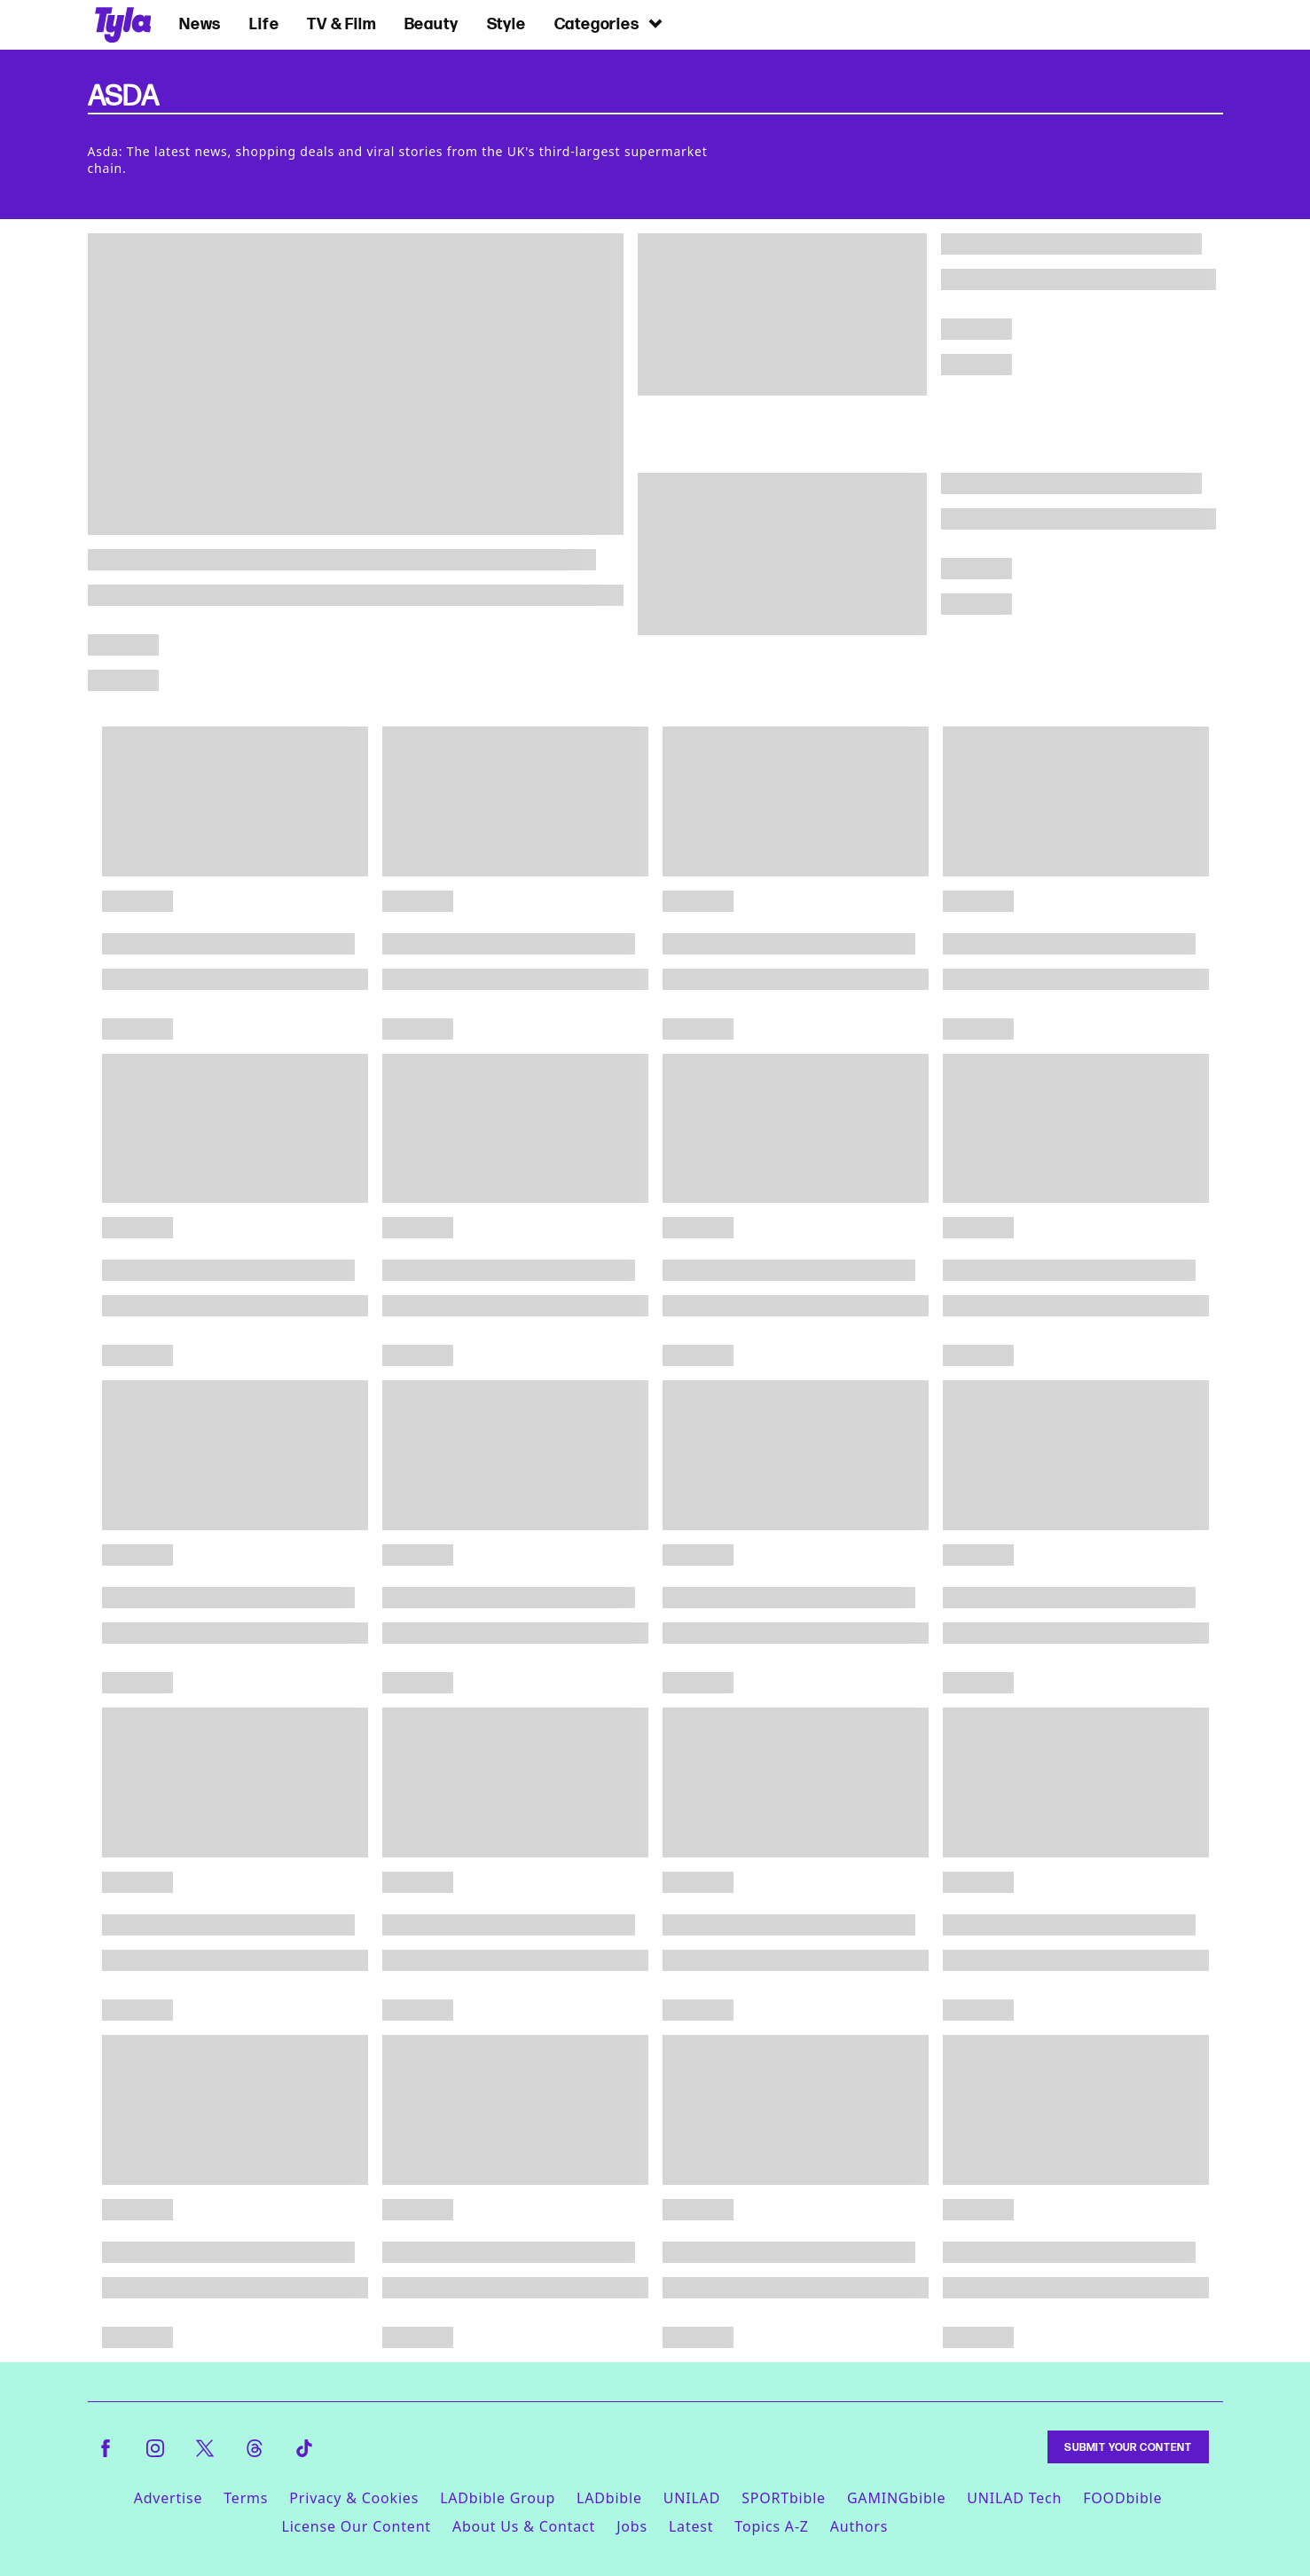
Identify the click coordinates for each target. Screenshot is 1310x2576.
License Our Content (355, 2526)
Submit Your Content (1127, 2447)
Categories (609, 23)
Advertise (168, 2498)
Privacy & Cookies (354, 2498)
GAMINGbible (896, 2498)
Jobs (631, 2526)
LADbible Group (497, 2498)
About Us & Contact (523, 2526)
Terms (246, 2498)
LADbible (609, 2498)
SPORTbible (783, 2498)
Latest (691, 2526)
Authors (859, 2526)
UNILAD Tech (1014, 2498)
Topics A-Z (771, 2526)
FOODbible (1122, 2498)
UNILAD (691, 2498)
